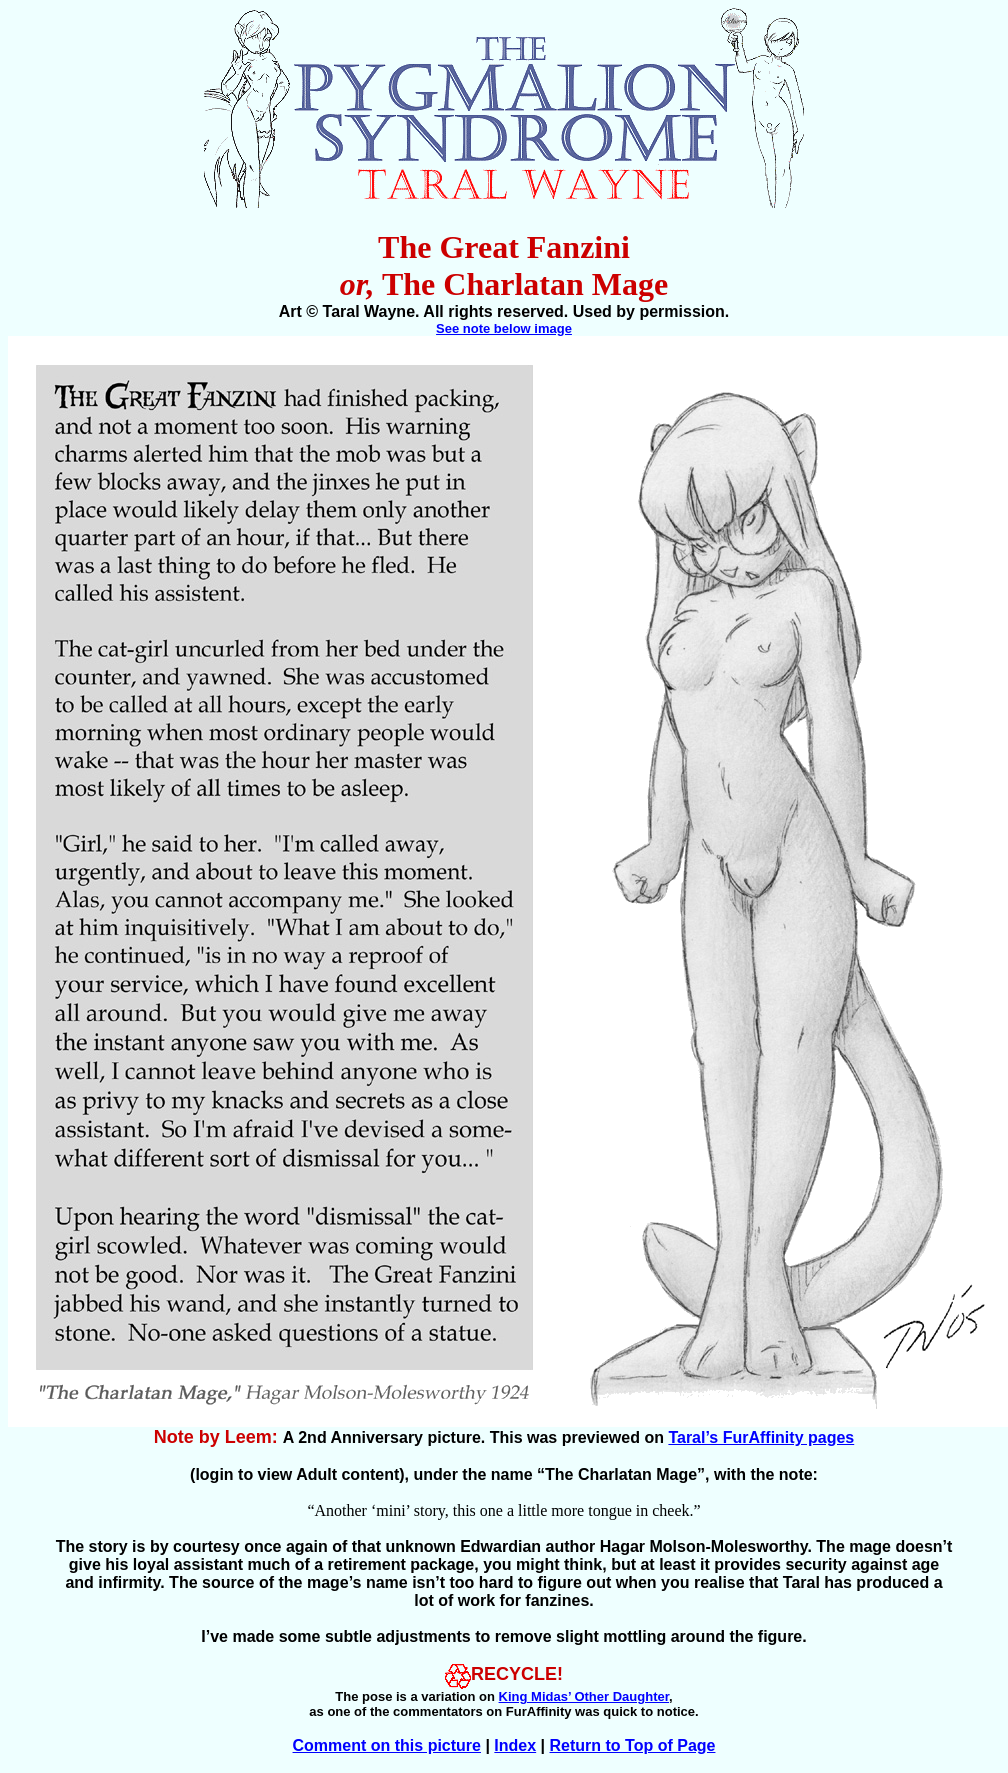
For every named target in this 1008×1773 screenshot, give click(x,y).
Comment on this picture (387, 1745)
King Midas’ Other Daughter (584, 1696)
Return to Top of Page (633, 1745)
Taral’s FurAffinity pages (761, 1437)
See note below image (504, 328)
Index (515, 1745)
